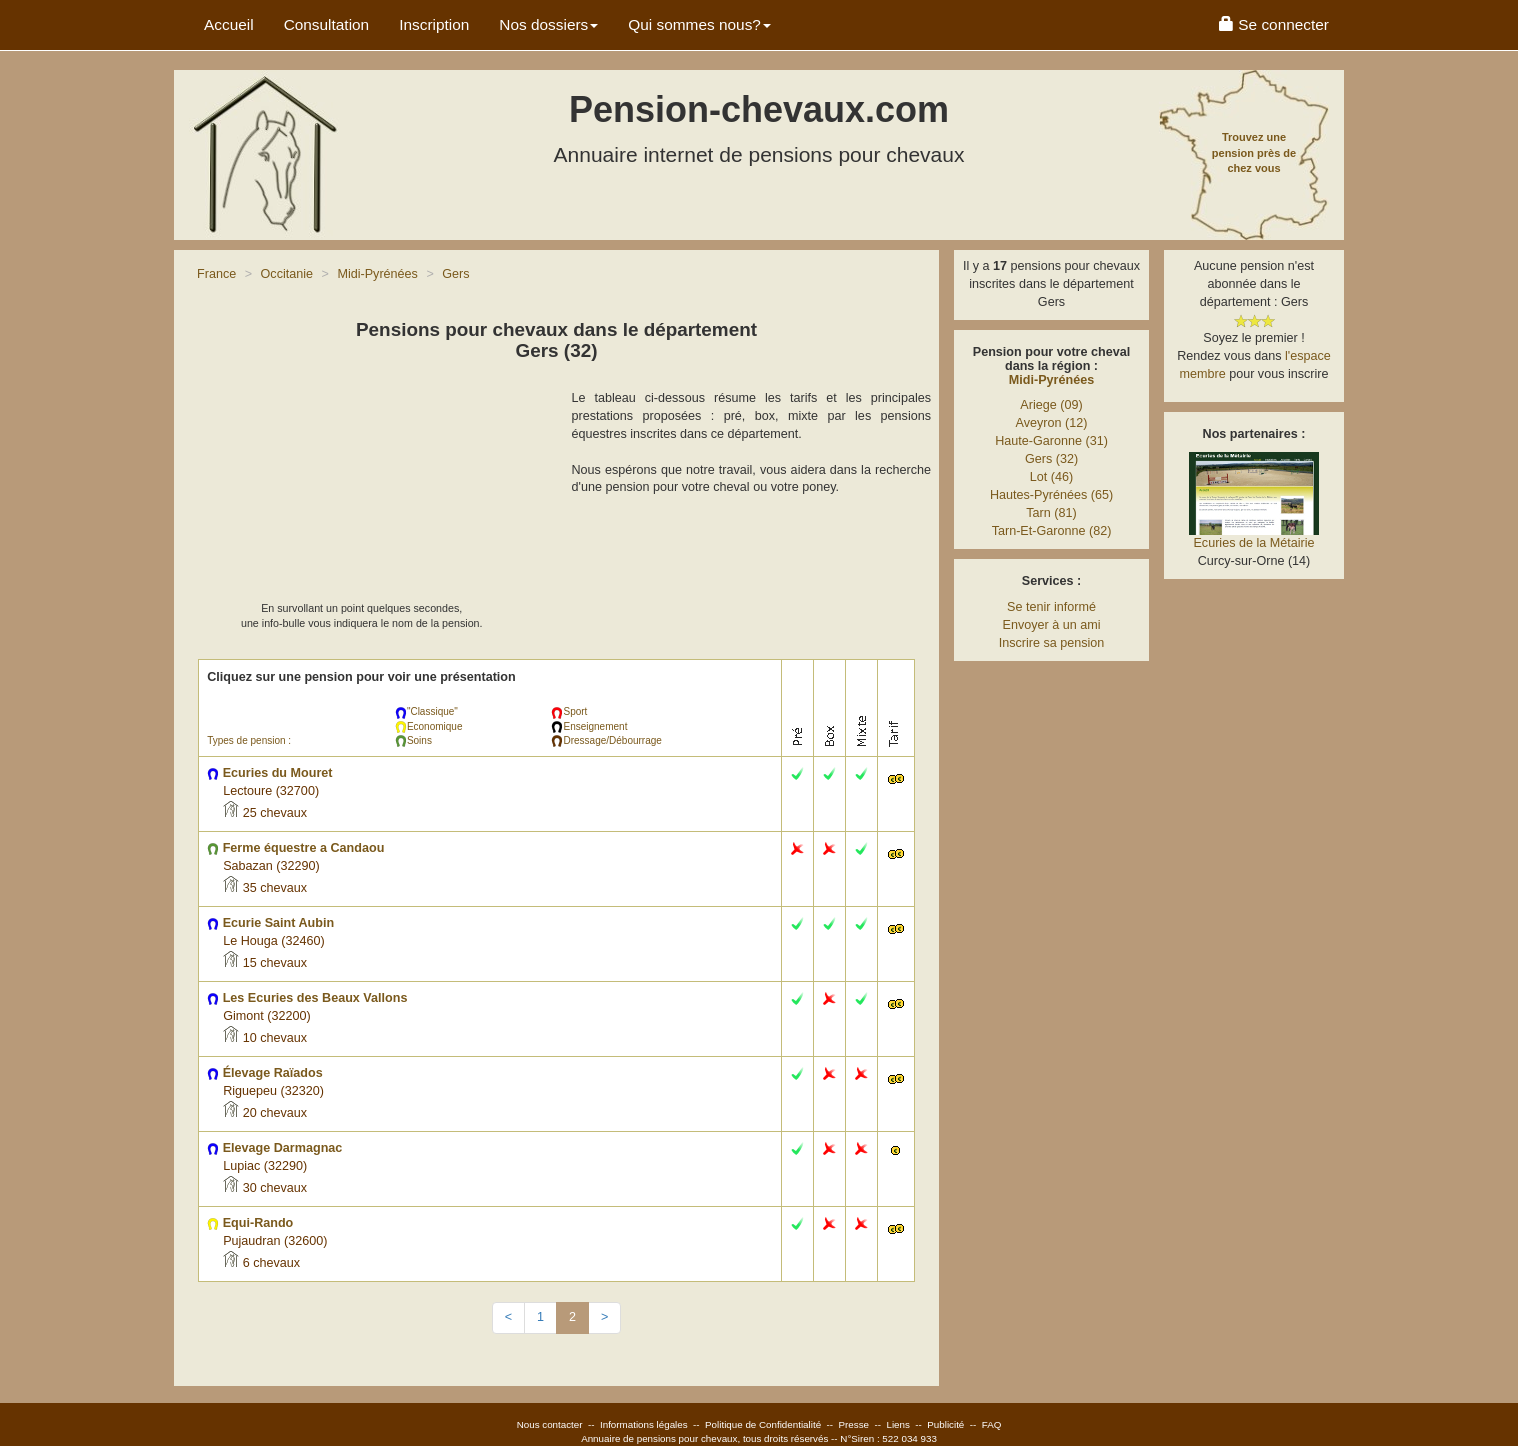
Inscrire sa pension (1052, 643)
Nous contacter (550, 1424)
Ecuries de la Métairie (1253, 543)
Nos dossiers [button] (548, 24)
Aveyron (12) (1052, 423)
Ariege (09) (1051, 405)
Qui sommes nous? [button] (699, 24)
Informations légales (644, 1424)
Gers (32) (1051, 459)
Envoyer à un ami (1051, 625)
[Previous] (508, 1318)
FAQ (992, 1424)
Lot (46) (1051, 477)
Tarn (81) (1051, 513)
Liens (897, 1424)
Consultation (327, 24)
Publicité (945, 1424)
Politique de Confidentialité (763, 1424)
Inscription (434, 24)
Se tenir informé (1051, 607)
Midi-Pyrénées (1051, 380)
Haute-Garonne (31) (1051, 441)
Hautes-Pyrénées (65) (1051, 495)
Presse (854, 1424)
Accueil (229, 24)
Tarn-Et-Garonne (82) (1052, 531)
